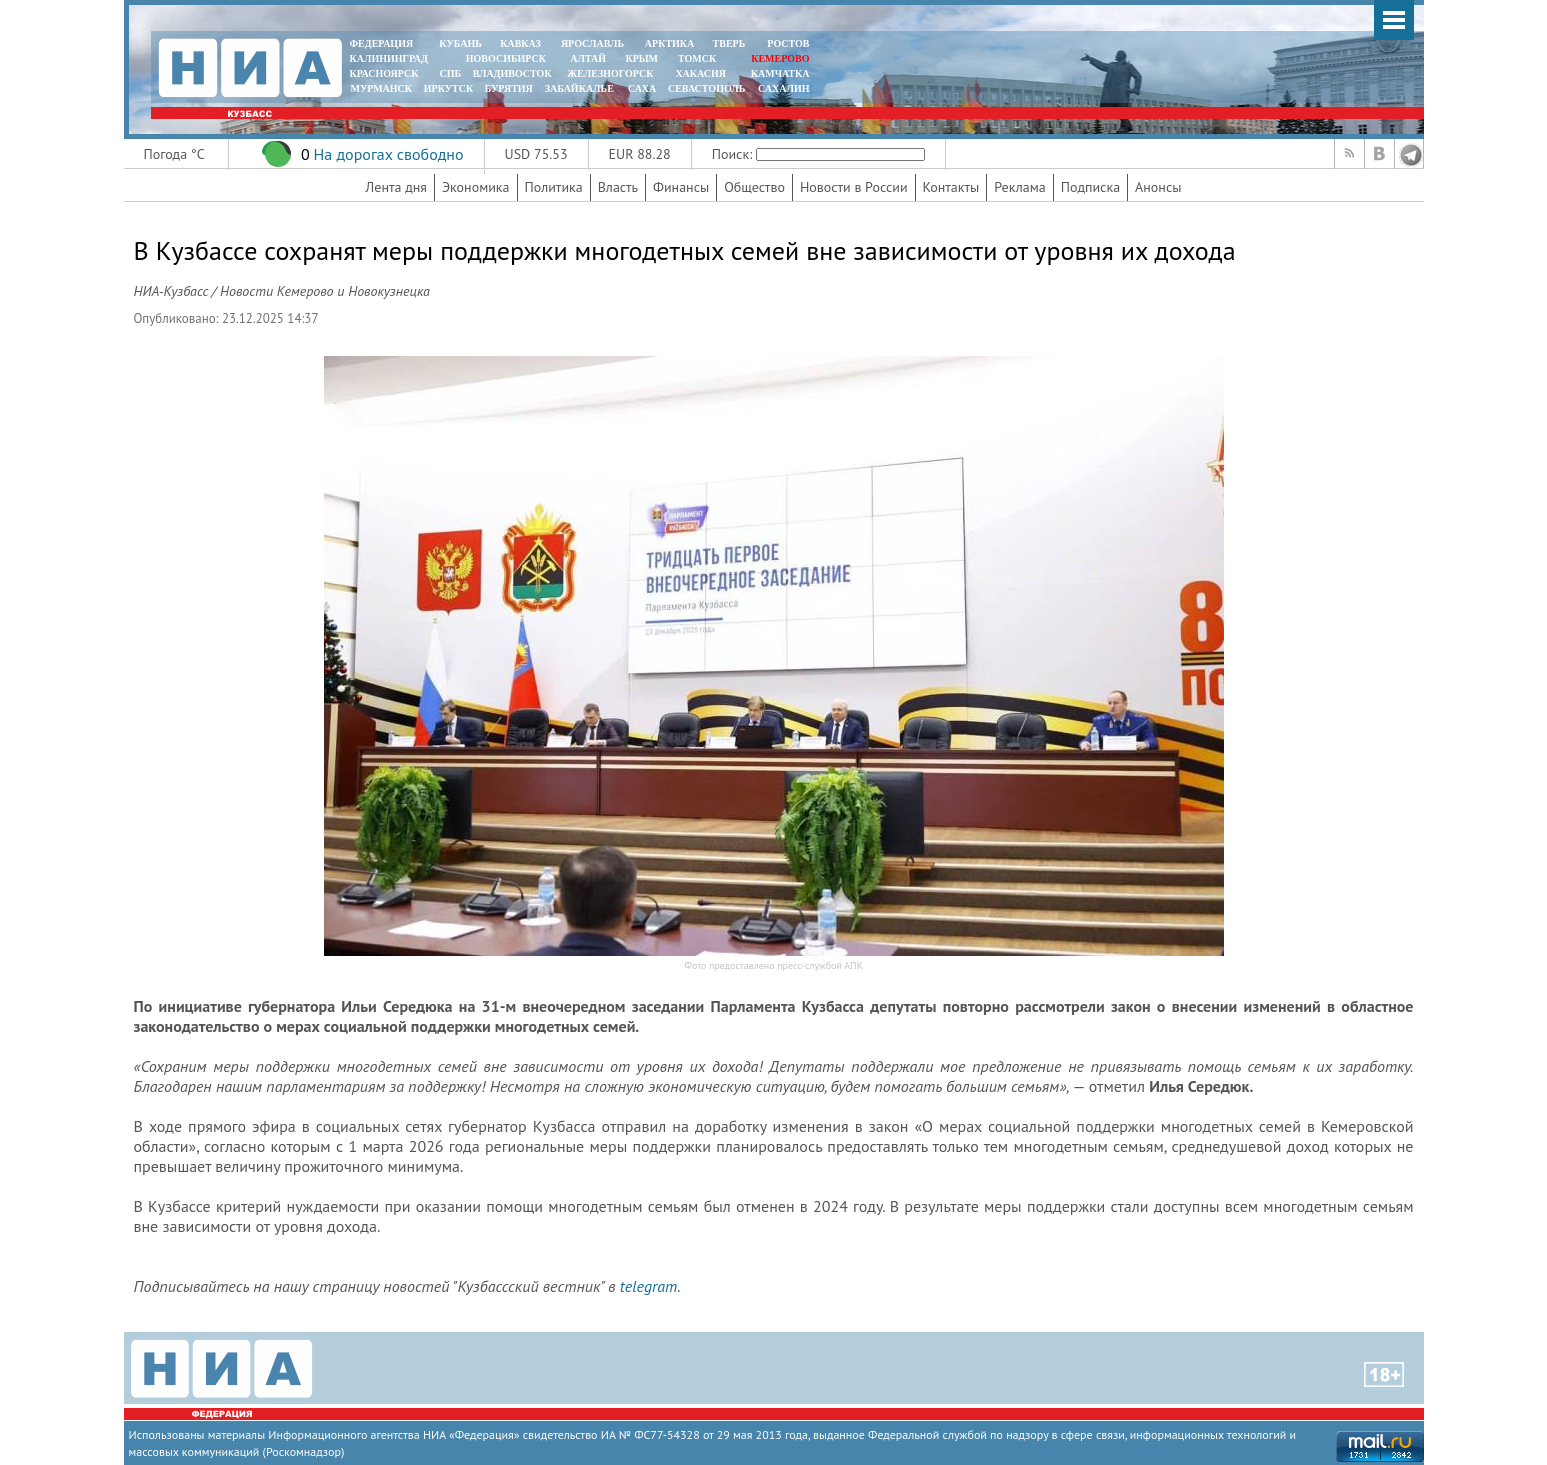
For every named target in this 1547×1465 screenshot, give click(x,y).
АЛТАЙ (588, 58)
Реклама (1020, 187)
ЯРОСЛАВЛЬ (592, 43)
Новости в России (854, 187)
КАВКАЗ (520, 43)
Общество (754, 187)
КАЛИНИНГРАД (389, 58)
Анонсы (1158, 187)
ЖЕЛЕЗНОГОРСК (610, 73)
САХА (642, 88)
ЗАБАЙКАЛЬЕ (581, 88)
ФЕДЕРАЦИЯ (382, 43)
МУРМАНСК (381, 88)
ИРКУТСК (448, 88)
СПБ (450, 73)
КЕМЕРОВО (780, 58)
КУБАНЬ (460, 43)
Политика (554, 187)
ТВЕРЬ (729, 43)
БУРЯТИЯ (509, 88)
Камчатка (778, 73)
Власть (618, 187)
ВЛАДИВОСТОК (512, 73)
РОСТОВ (788, 43)
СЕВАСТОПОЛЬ (706, 88)
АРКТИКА (670, 43)
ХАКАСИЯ (699, 73)
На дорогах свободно (388, 154)
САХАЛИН (783, 88)
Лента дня (396, 187)
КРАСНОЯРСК (384, 73)
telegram (648, 1286)
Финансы (681, 187)
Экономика (476, 187)
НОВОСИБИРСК (506, 58)
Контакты (951, 187)
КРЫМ (641, 58)
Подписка (1090, 187)
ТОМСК (699, 58)
